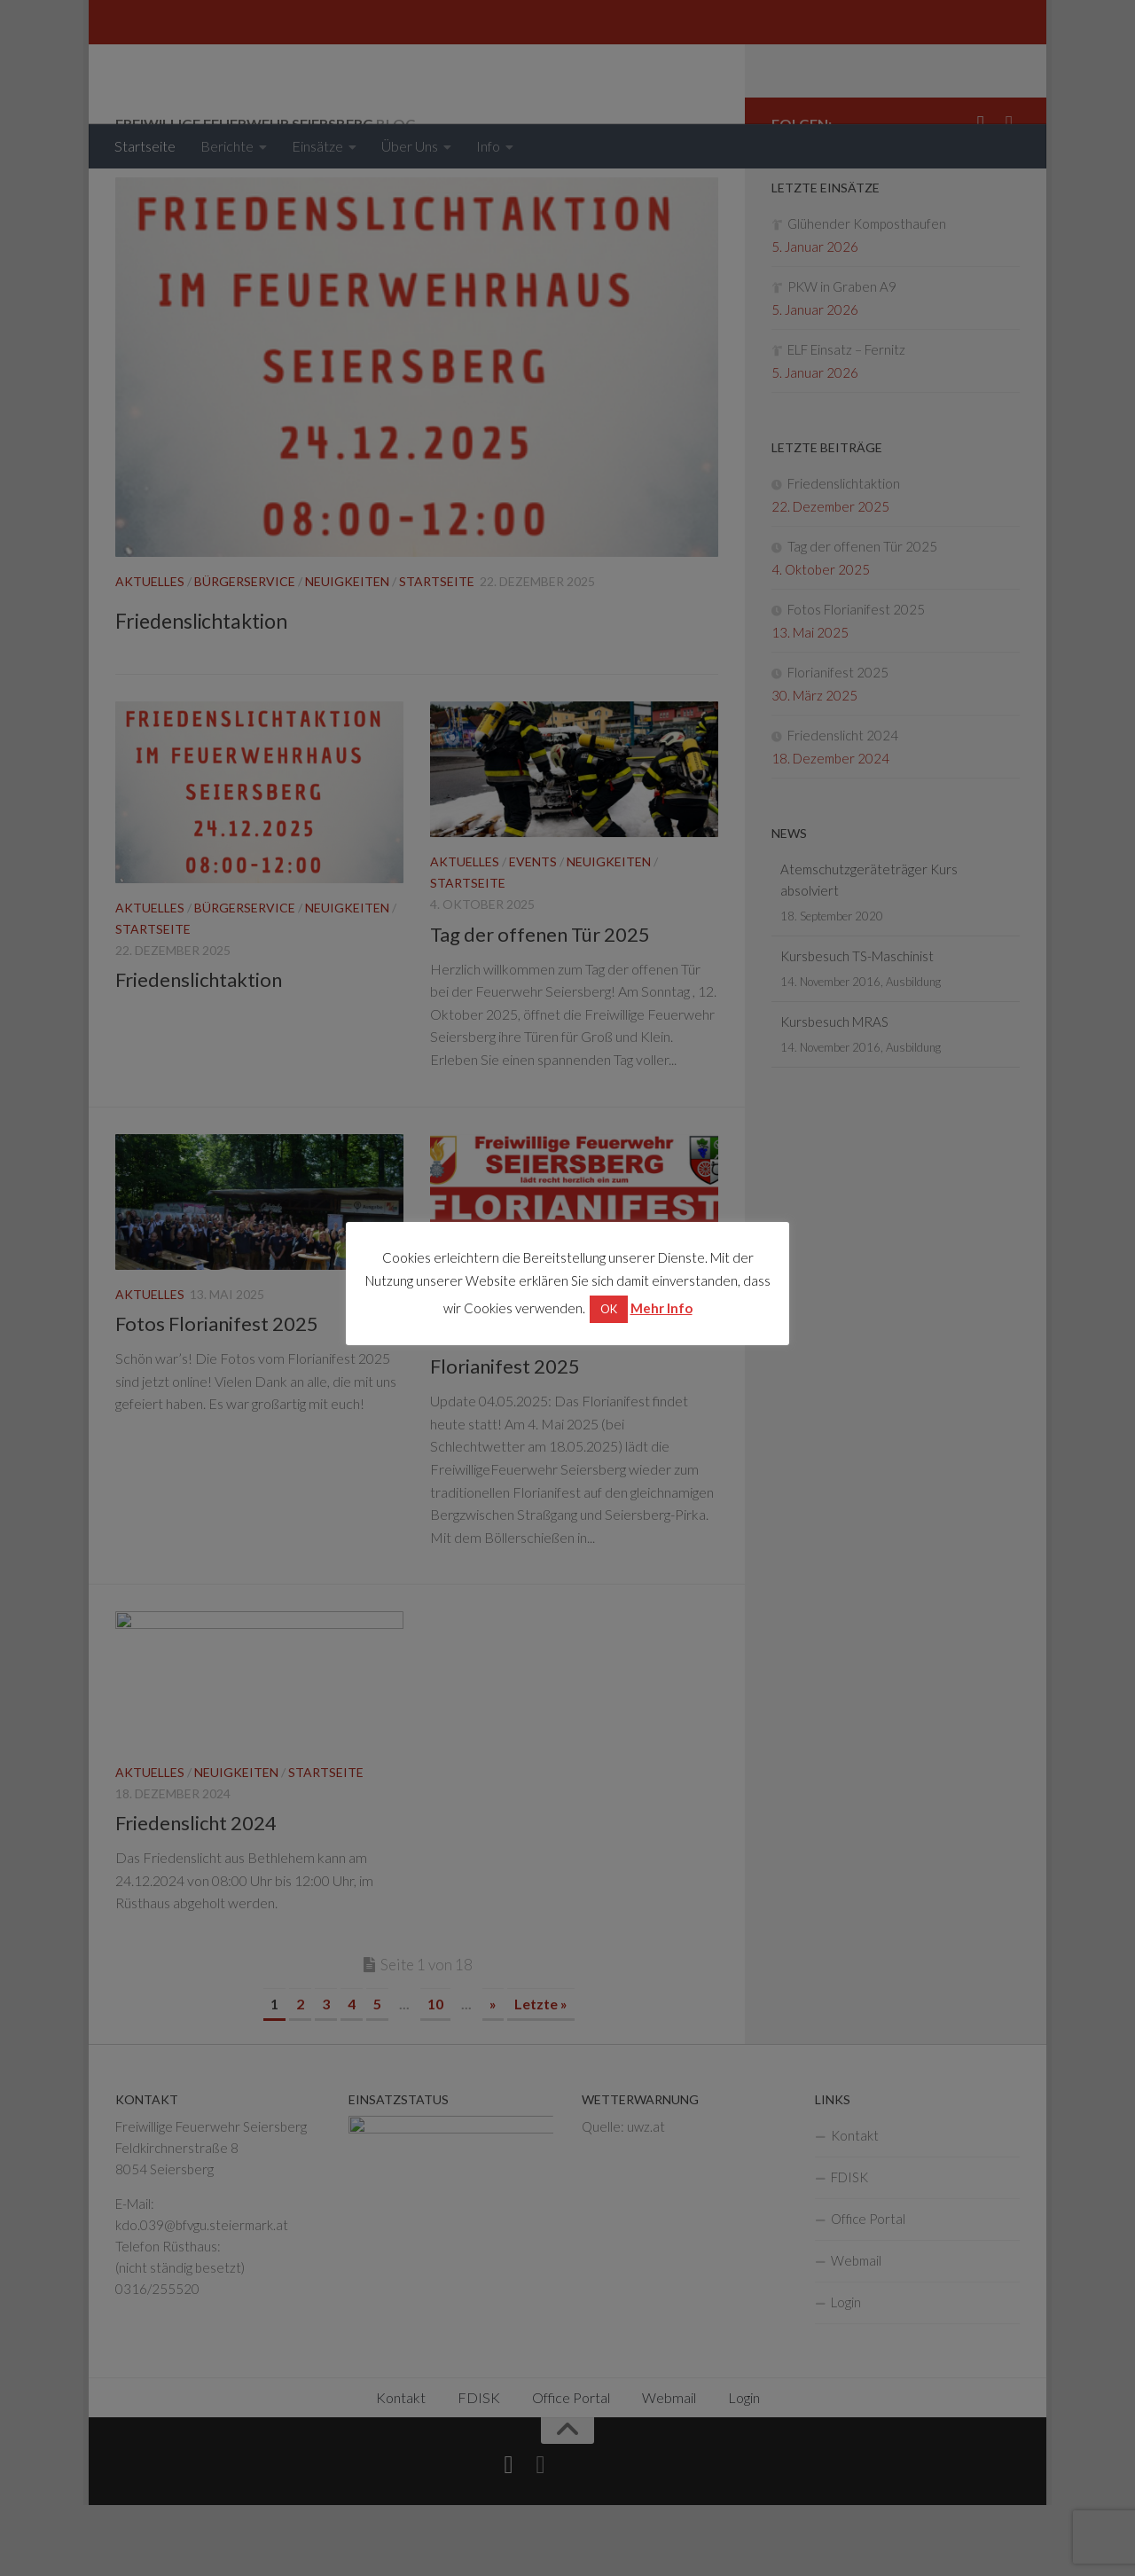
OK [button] (608, 1309)
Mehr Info (661, 1308)
